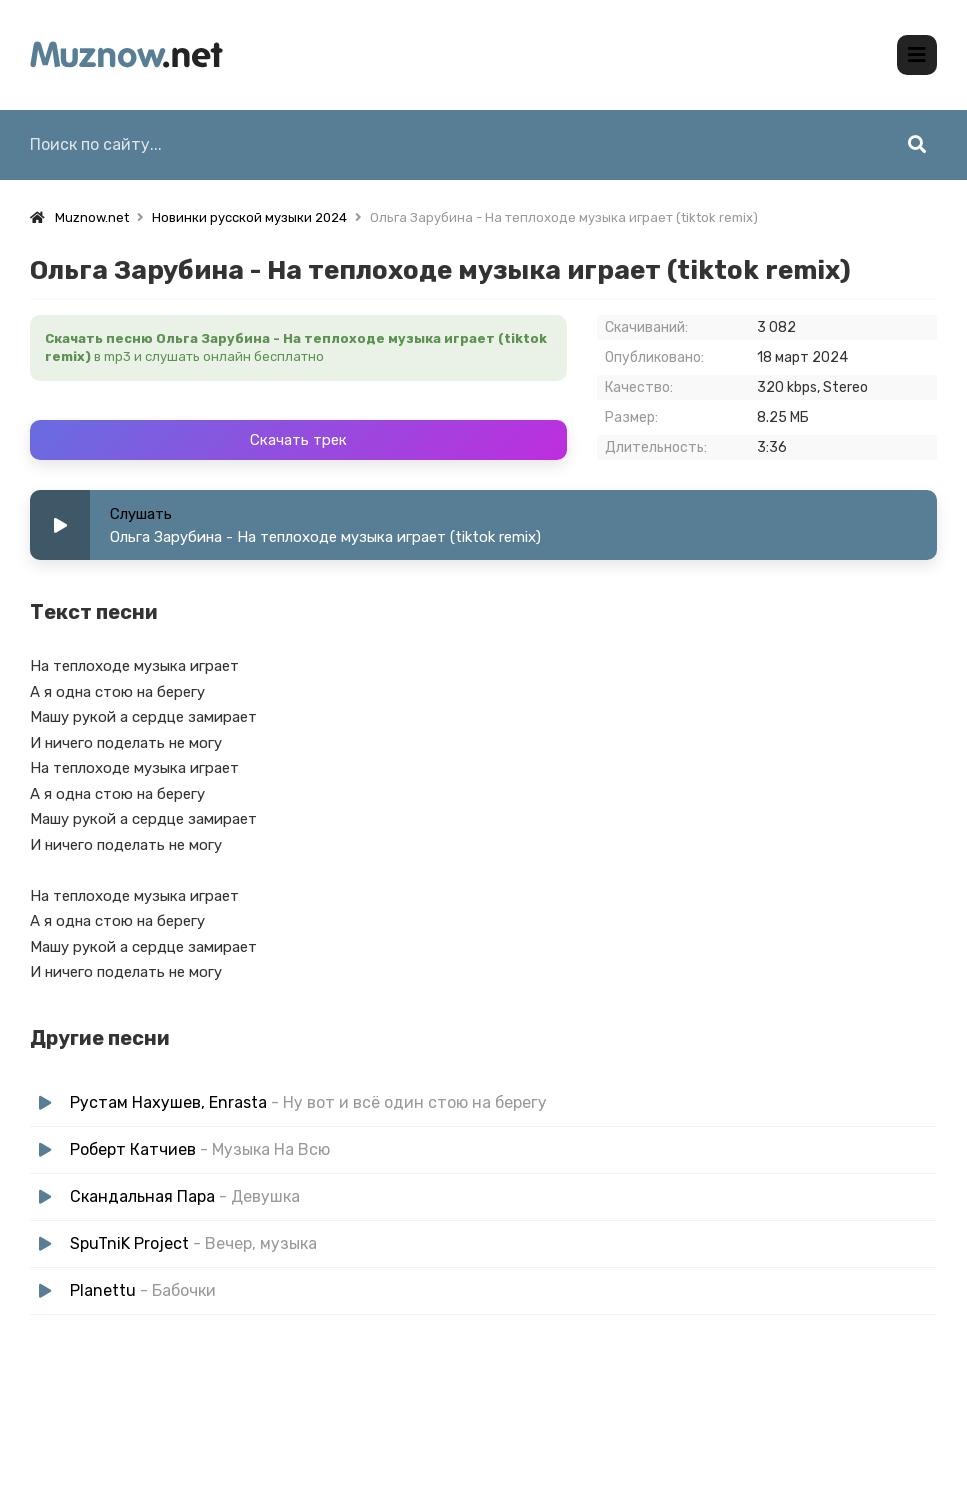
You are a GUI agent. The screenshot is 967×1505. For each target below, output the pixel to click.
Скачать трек (298, 440)
